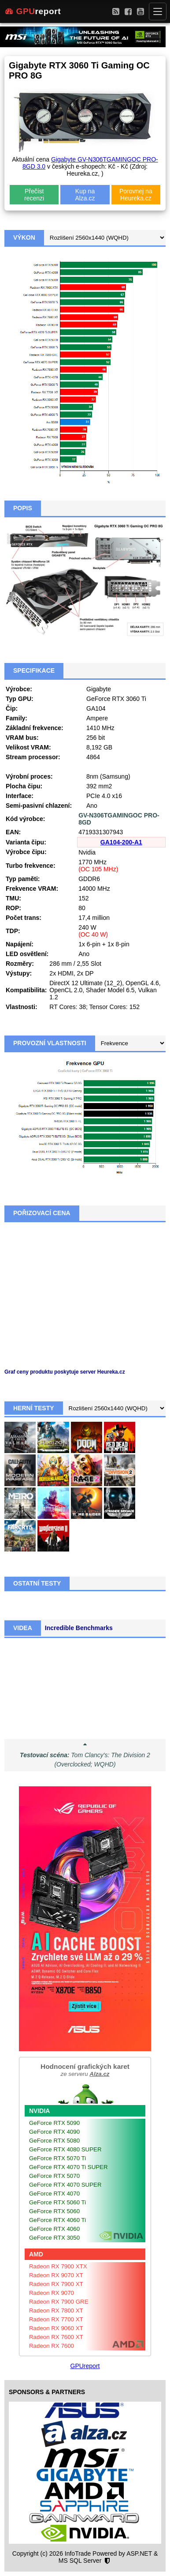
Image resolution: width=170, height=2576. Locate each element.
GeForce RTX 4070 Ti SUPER (68, 2167)
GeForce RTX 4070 (54, 2193)
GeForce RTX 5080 (54, 2140)
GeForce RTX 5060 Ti (57, 2202)
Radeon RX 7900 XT (56, 2284)
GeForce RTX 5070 (54, 2176)
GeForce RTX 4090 (54, 2131)
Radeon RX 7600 (51, 2346)
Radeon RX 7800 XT (56, 2310)
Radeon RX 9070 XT (56, 2275)
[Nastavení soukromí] (107, 2561)
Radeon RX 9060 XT (56, 2328)
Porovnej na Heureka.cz (135, 195)
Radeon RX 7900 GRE (59, 2301)
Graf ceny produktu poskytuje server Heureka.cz (64, 1372)
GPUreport (85, 2365)
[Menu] (157, 11)
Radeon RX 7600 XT (56, 2337)
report (33, 11)
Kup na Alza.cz (85, 195)
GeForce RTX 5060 (54, 2211)
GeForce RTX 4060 (54, 2229)
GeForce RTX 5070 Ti (57, 2158)
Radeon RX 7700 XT (56, 2319)
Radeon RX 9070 (51, 2293)
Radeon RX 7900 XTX (58, 2266)
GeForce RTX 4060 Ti (57, 2220)
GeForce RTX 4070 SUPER (65, 2184)
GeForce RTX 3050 (54, 2237)
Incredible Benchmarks (79, 1627)
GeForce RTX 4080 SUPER (65, 2149)
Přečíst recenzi (34, 195)
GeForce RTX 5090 (54, 2123)
